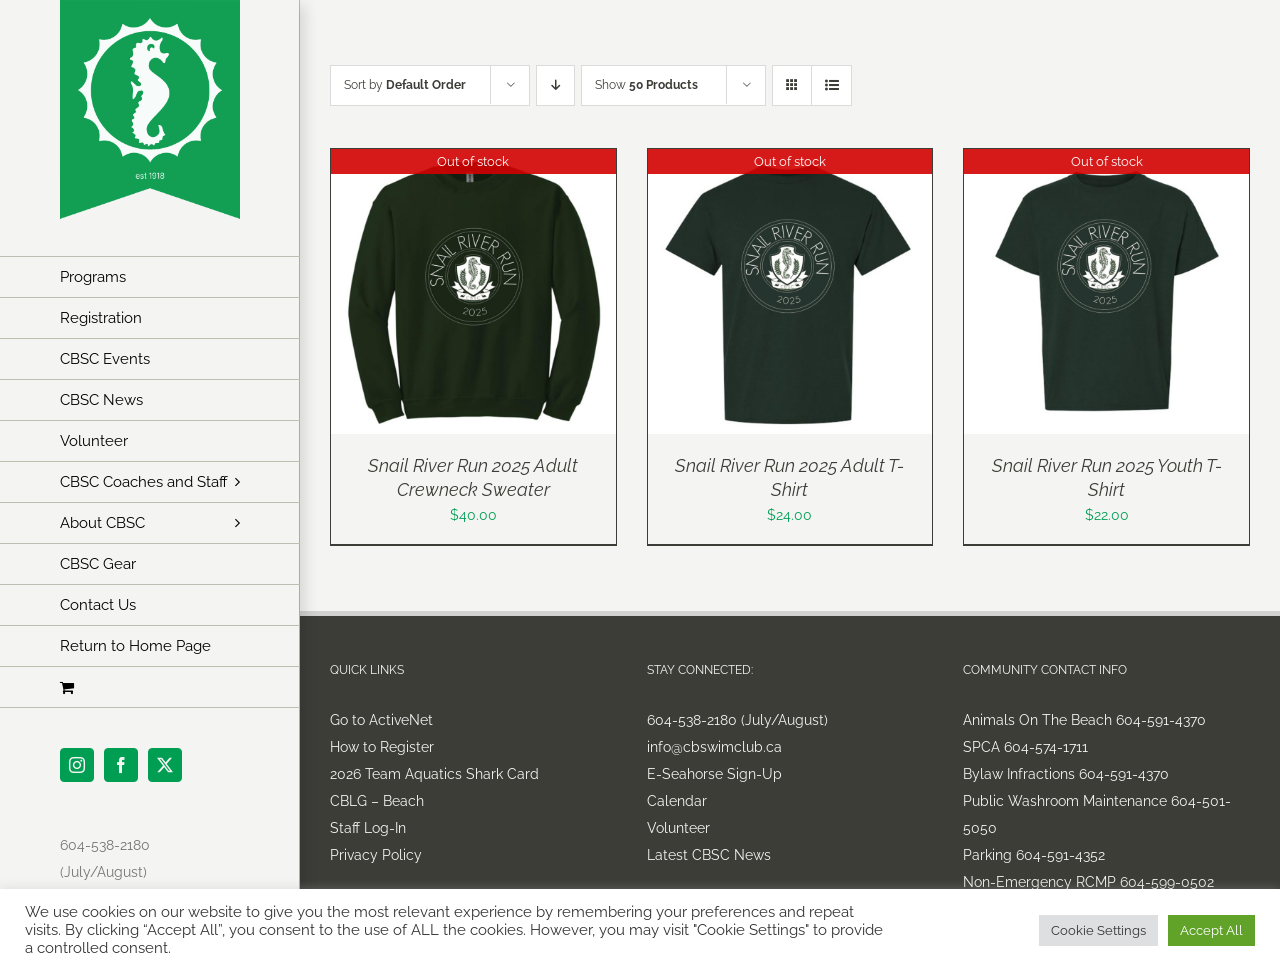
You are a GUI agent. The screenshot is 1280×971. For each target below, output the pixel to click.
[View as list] (831, 85)
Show (646, 85)
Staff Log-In (368, 828)
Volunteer (678, 828)
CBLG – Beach (377, 801)
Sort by (405, 85)
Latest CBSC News (709, 855)
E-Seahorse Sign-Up (714, 774)
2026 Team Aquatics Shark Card (434, 774)
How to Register (382, 747)
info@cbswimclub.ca (714, 747)
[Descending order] (555, 85)
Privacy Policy (376, 855)
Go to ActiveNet (381, 720)
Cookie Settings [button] (1098, 930)
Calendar (677, 801)
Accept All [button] (1211, 930)
